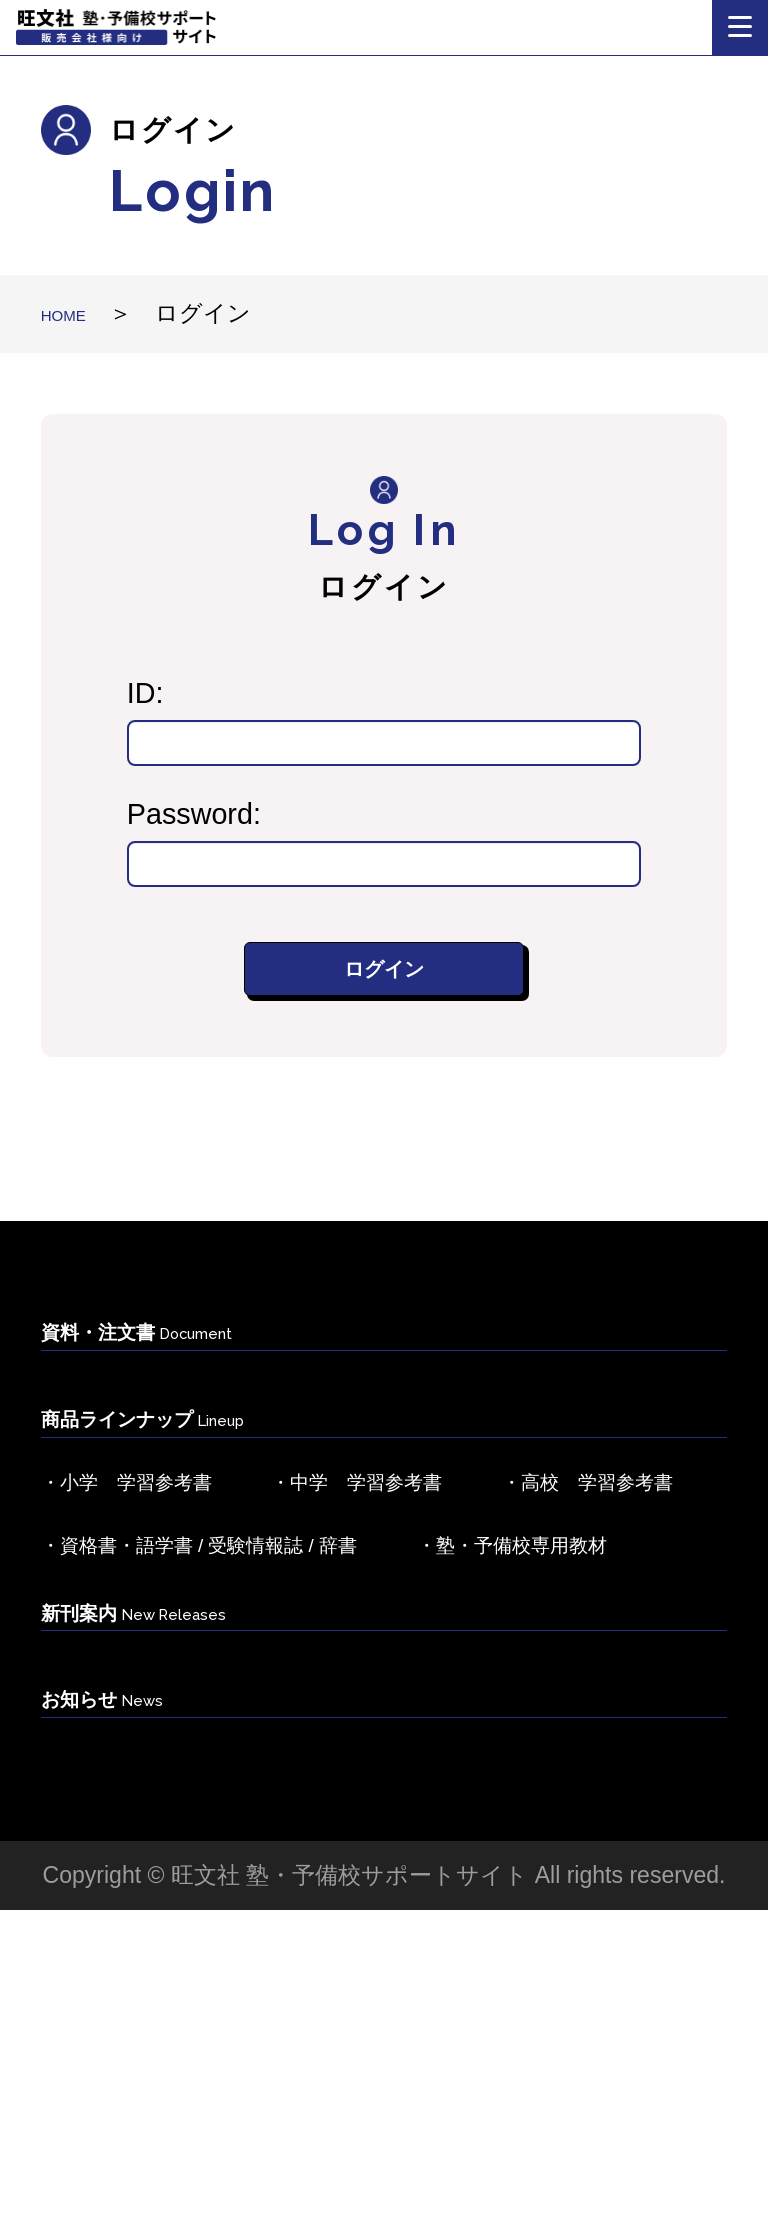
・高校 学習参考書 (171, 1652)
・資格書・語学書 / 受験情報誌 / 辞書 (282, 1732)
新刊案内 (180, 1916)
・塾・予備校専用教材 (186, 1813)
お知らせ (135, 2021)
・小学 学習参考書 (171, 1572)
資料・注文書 (188, 1386)
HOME (75, 313)
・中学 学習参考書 (491, 1572)
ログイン (384, 980)
